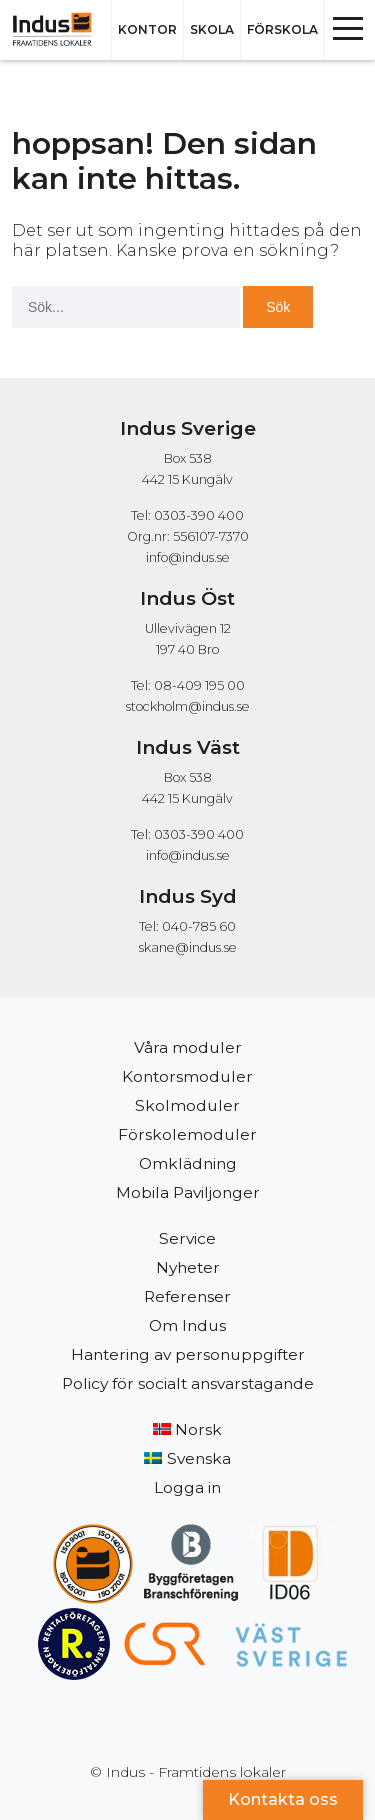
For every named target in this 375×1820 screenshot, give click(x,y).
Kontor (147, 29)
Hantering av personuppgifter (188, 1354)
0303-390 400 (199, 834)
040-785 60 (199, 926)
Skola (212, 29)
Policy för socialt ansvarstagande (188, 1383)
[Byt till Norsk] (187, 1430)
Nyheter (188, 1267)
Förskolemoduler (187, 1134)
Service (187, 1238)
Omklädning (188, 1163)
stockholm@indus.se (188, 706)
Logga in (187, 1487)
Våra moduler (188, 1047)
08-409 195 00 (199, 685)
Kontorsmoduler (187, 1076)
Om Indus (187, 1325)
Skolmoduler (187, 1105)
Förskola (282, 29)
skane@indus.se (188, 947)
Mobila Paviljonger (188, 1192)
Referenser (187, 1296)
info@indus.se (188, 557)
